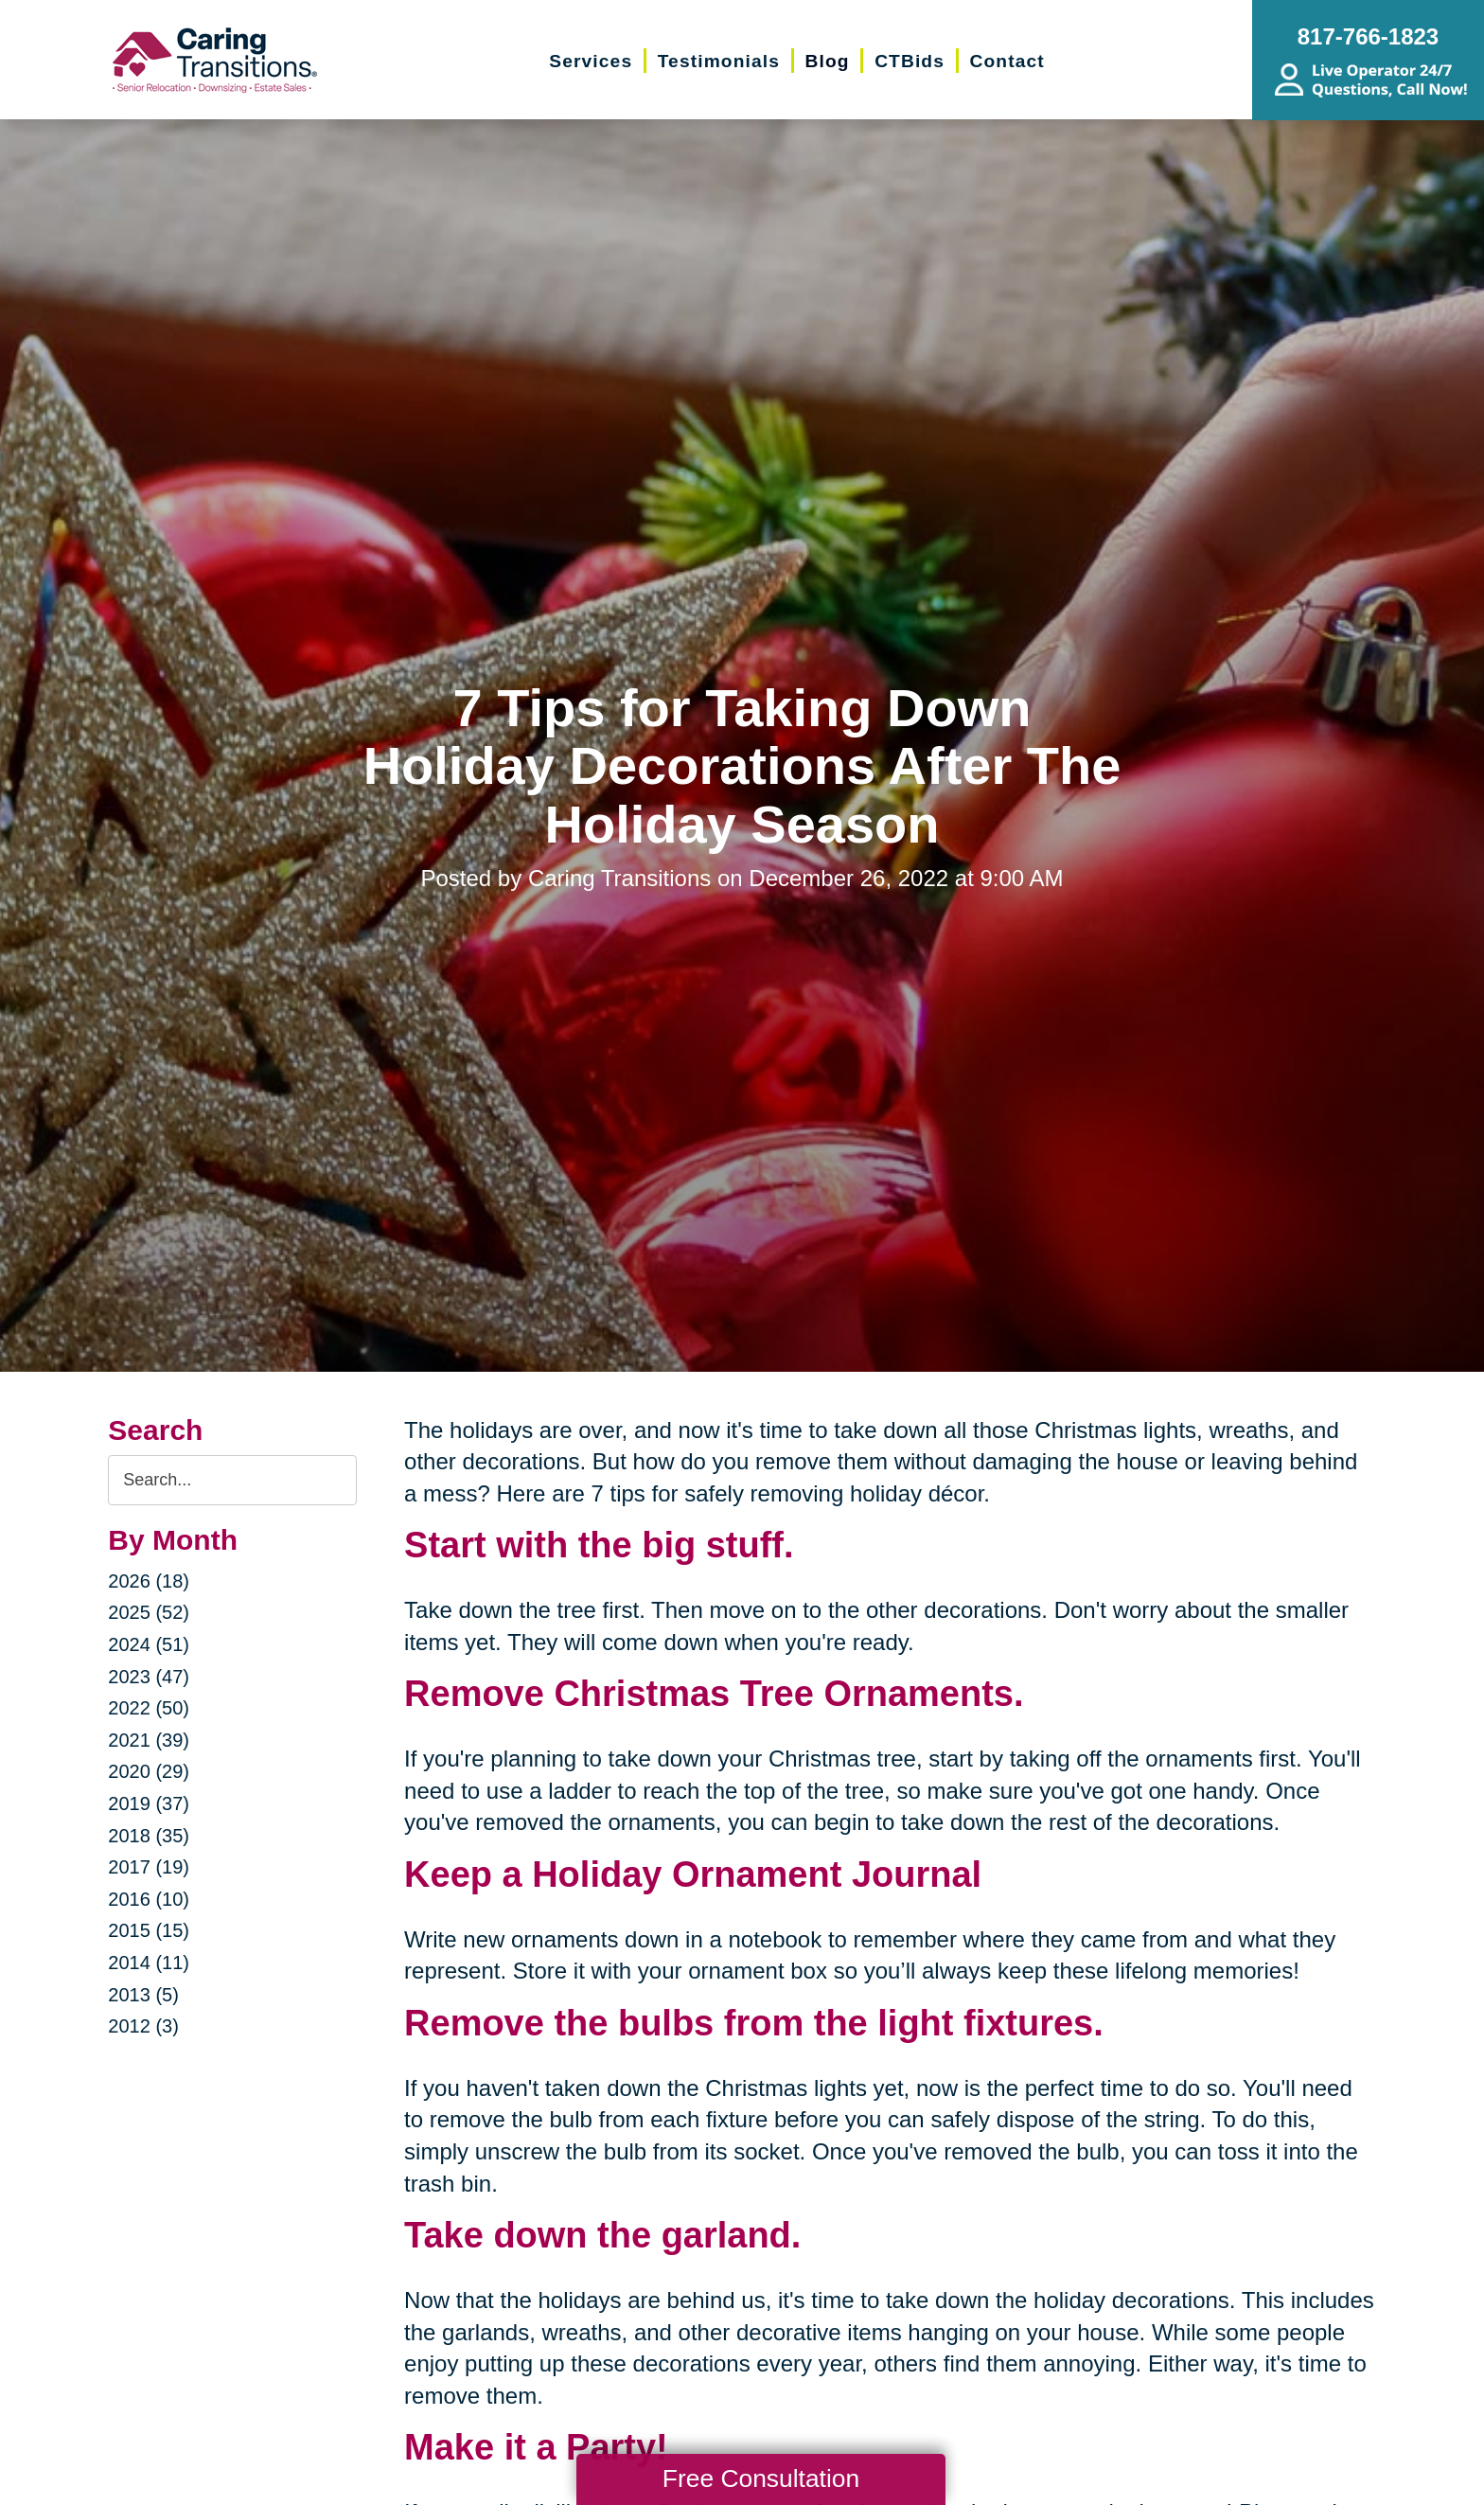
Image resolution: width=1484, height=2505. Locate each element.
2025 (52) (148, 1612)
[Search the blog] (232, 1480)
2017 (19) (148, 1867)
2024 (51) (148, 1644)
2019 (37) (148, 1803)
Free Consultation (760, 2478)
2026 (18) (148, 1581)
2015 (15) (148, 1930)
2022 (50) (148, 1707)
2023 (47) (148, 1676)
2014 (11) (148, 1962)
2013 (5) (143, 1994)
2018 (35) (148, 1835)
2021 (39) (148, 1740)
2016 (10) (148, 1899)
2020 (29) (148, 1771)
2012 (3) (143, 2026)
